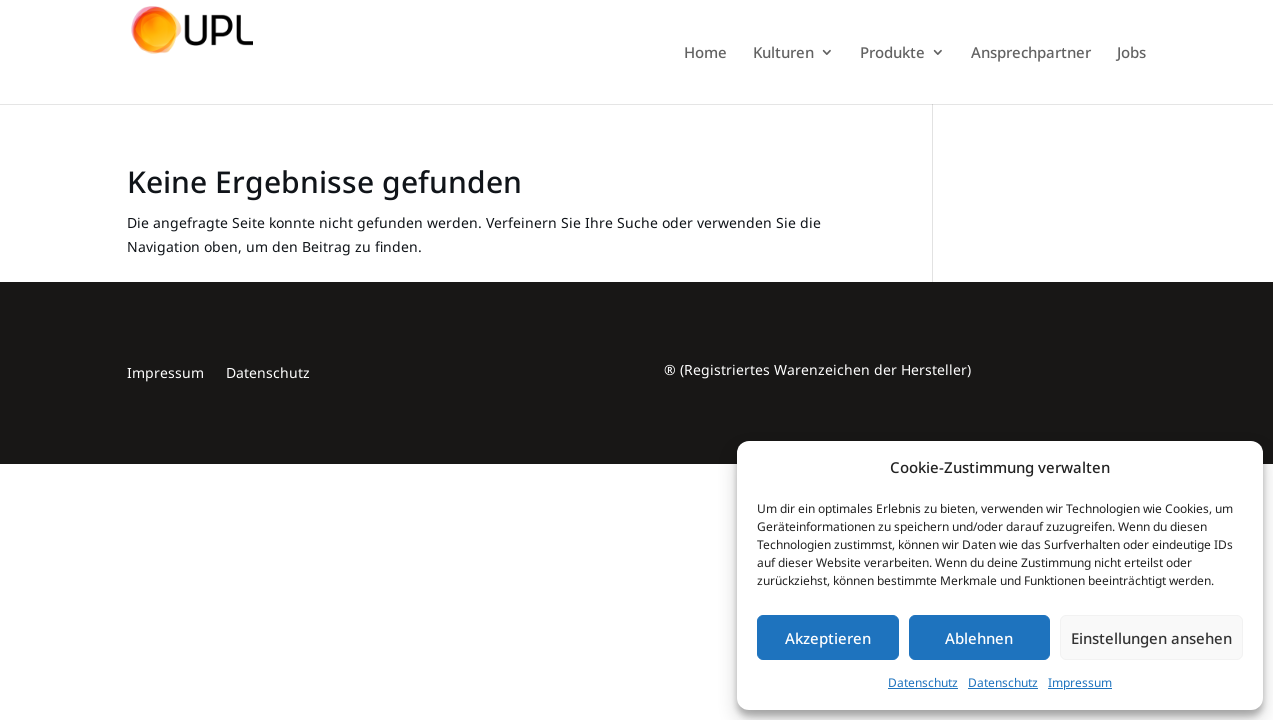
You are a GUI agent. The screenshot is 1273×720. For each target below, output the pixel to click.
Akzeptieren (828, 638)
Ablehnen (979, 638)
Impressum (1080, 682)
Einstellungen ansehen (1151, 638)
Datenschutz (923, 682)
